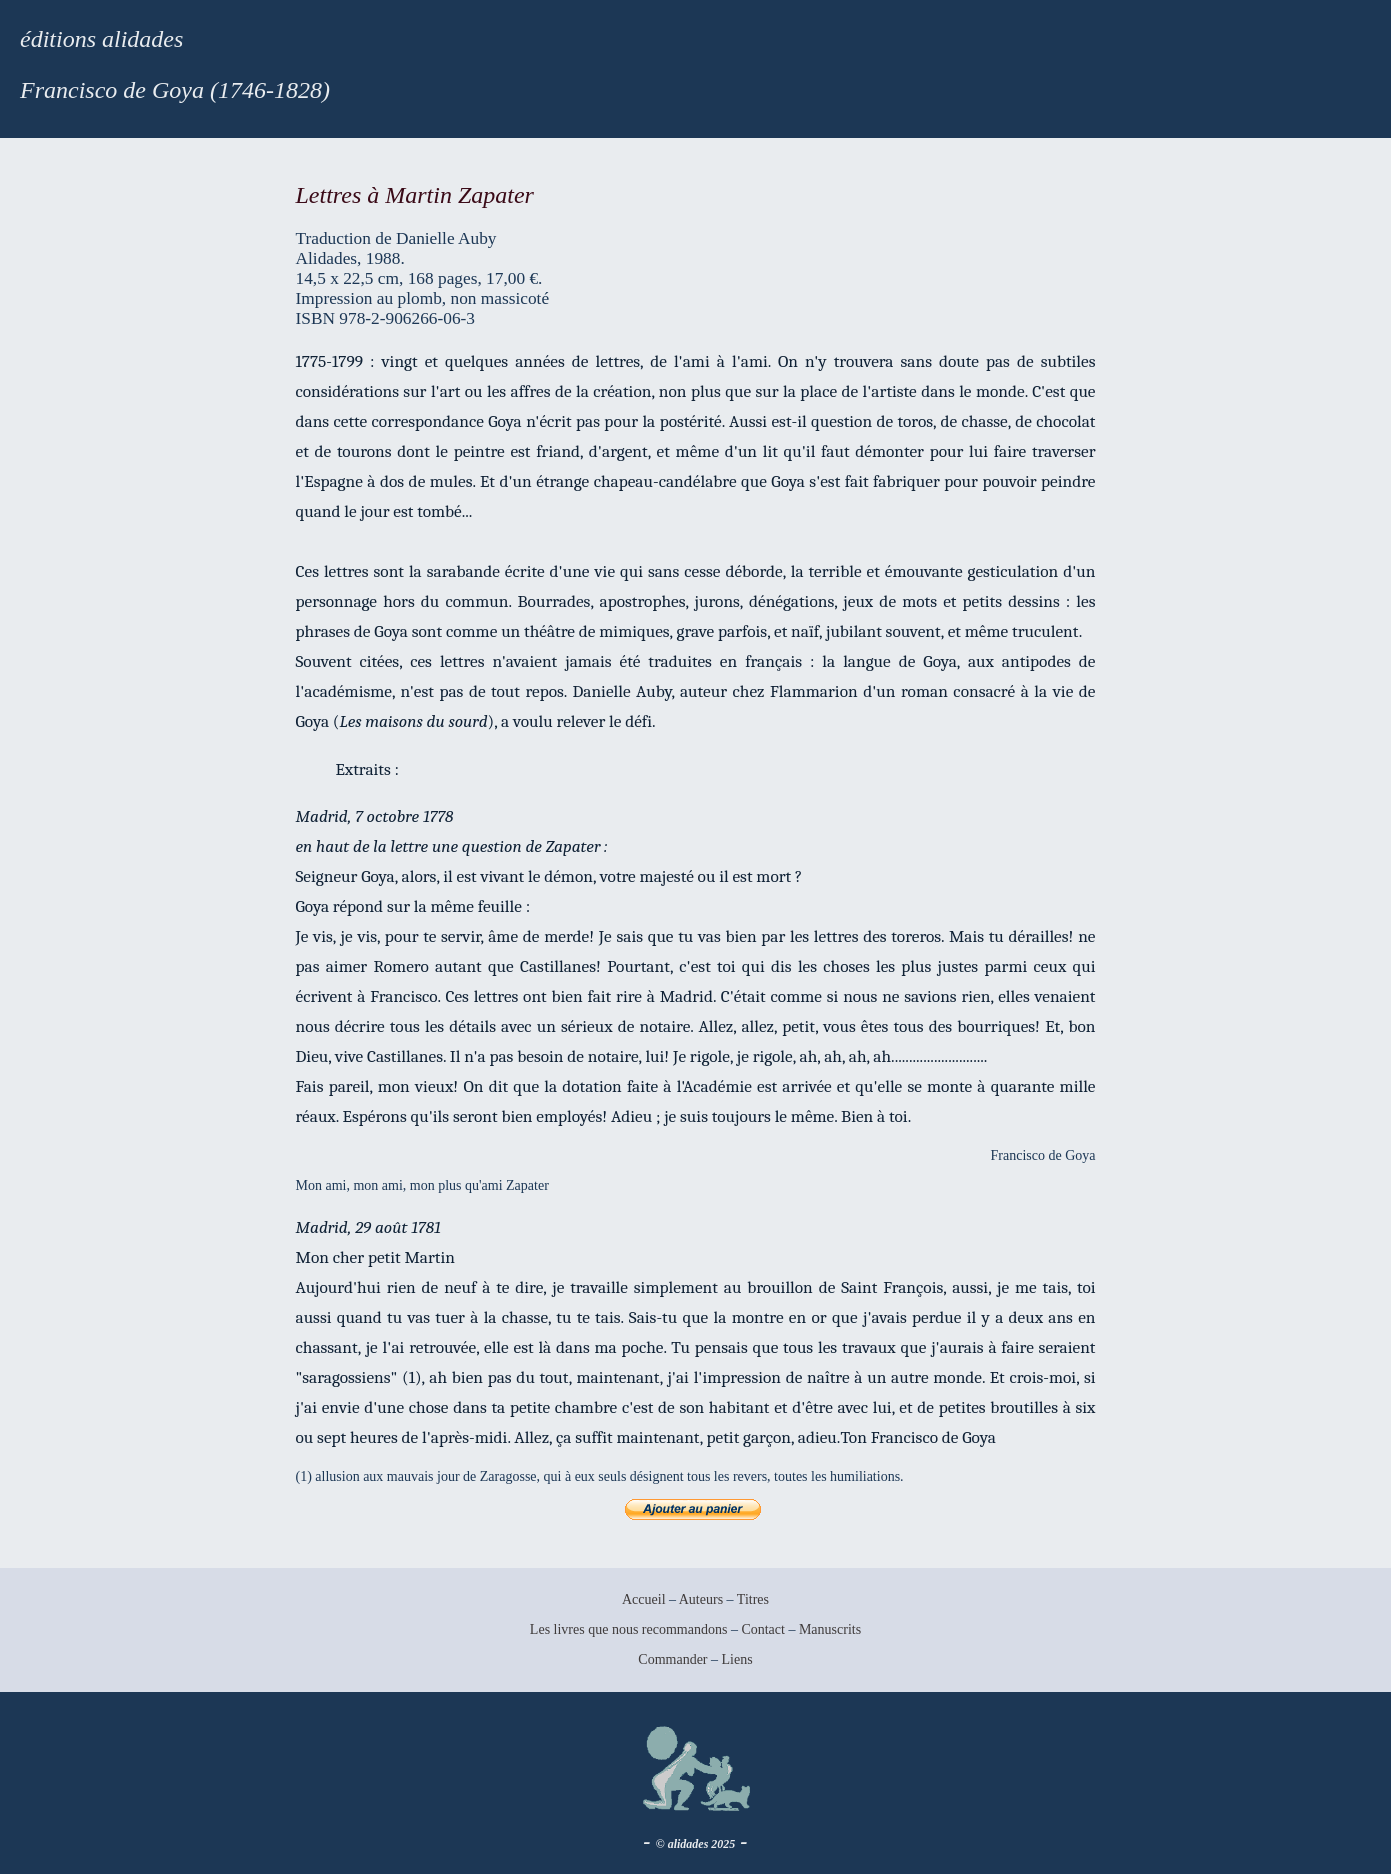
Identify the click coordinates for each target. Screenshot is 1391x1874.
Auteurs (701, 1599)
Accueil (644, 1599)
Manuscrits (830, 1629)
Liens (737, 1659)
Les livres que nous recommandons (629, 1629)
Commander (674, 1659)
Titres (753, 1599)
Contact (763, 1629)
